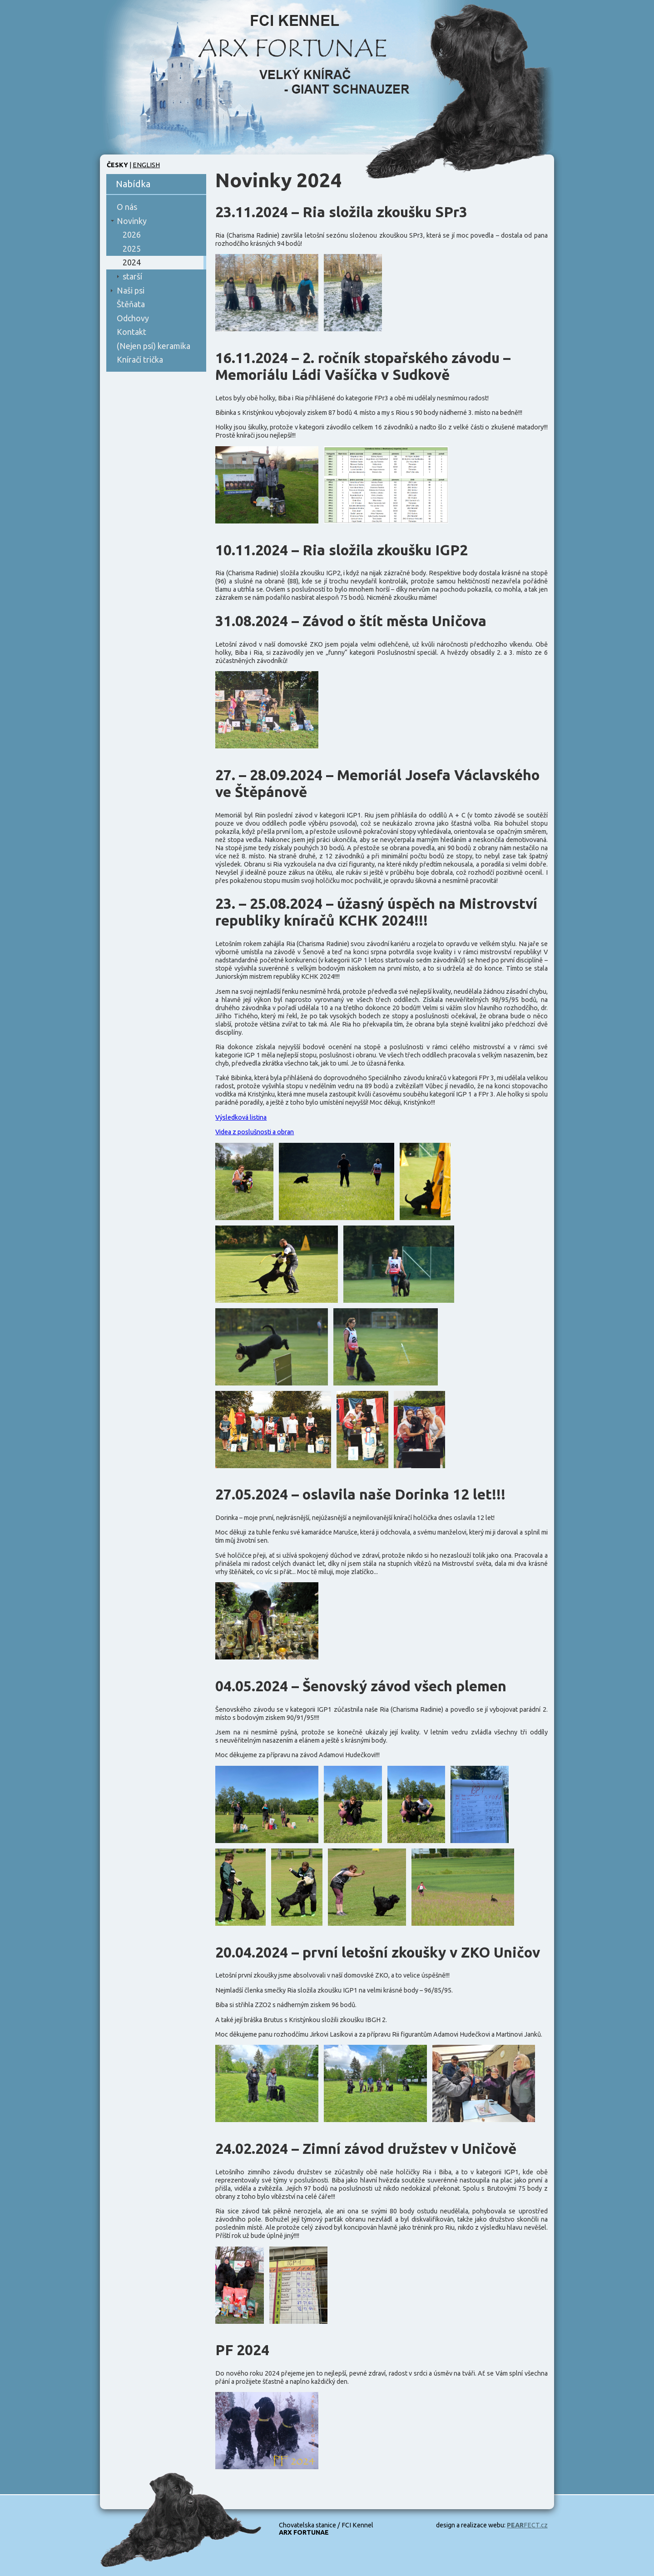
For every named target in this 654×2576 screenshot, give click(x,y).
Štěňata (131, 304)
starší (132, 276)
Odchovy (133, 318)
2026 (132, 234)
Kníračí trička (140, 359)
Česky (117, 165)
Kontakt (131, 331)
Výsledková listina (241, 1117)
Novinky (132, 220)
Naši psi (130, 290)
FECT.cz (527, 2525)
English (146, 165)
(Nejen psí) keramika (153, 345)
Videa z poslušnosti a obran (254, 1132)
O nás (127, 206)
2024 (132, 262)
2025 (132, 248)
